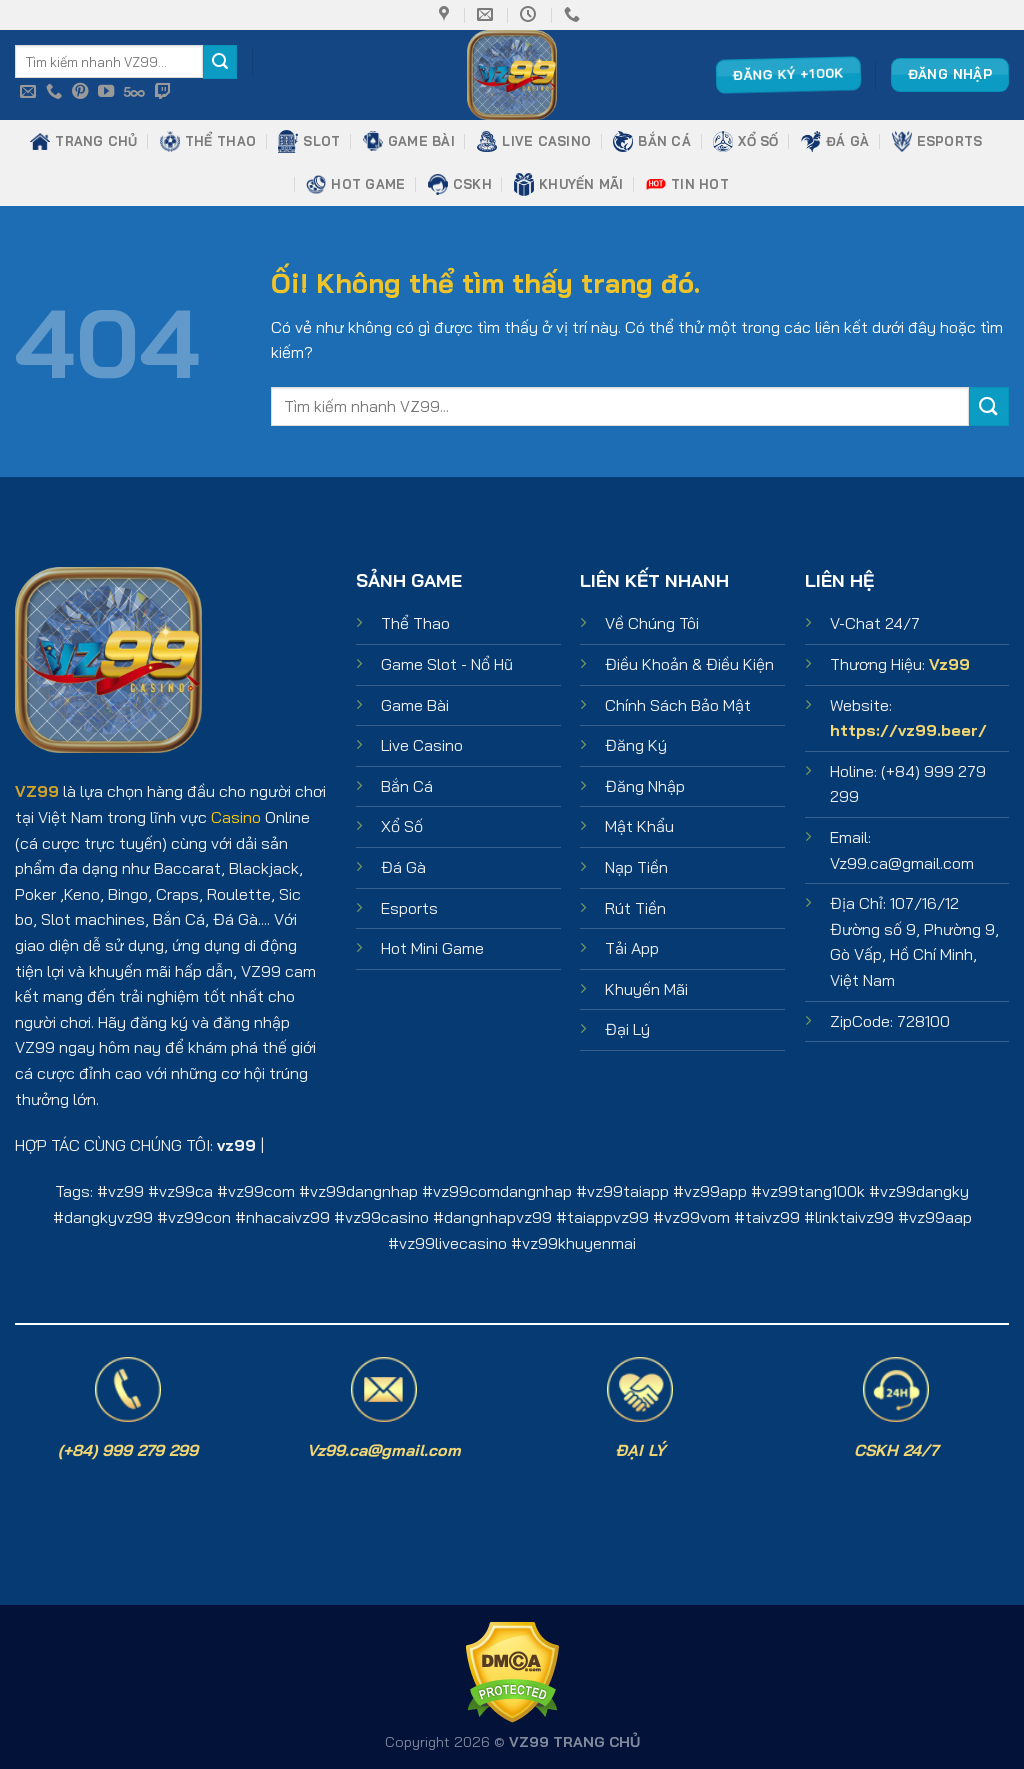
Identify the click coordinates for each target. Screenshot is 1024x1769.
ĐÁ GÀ (835, 142)
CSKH (460, 184)
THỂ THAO (208, 141)
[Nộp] (220, 62)
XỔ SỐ (745, 141)
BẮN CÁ (652, 141)
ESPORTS (937, 141)
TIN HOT (687, 184)
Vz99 (949, 664)
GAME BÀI (409, 141)
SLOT (309, 141)
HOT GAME (355, 184)
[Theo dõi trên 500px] (134, 92)
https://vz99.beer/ (908, 730)
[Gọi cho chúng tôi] (54, 92)
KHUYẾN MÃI (569, 184)
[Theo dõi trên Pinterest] (80, 92)
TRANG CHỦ (83, 142)
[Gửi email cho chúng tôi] (28, 92)
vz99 (126, 1191)
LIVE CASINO (534, 142)
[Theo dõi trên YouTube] (106, 92)
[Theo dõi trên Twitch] (163, 92)
